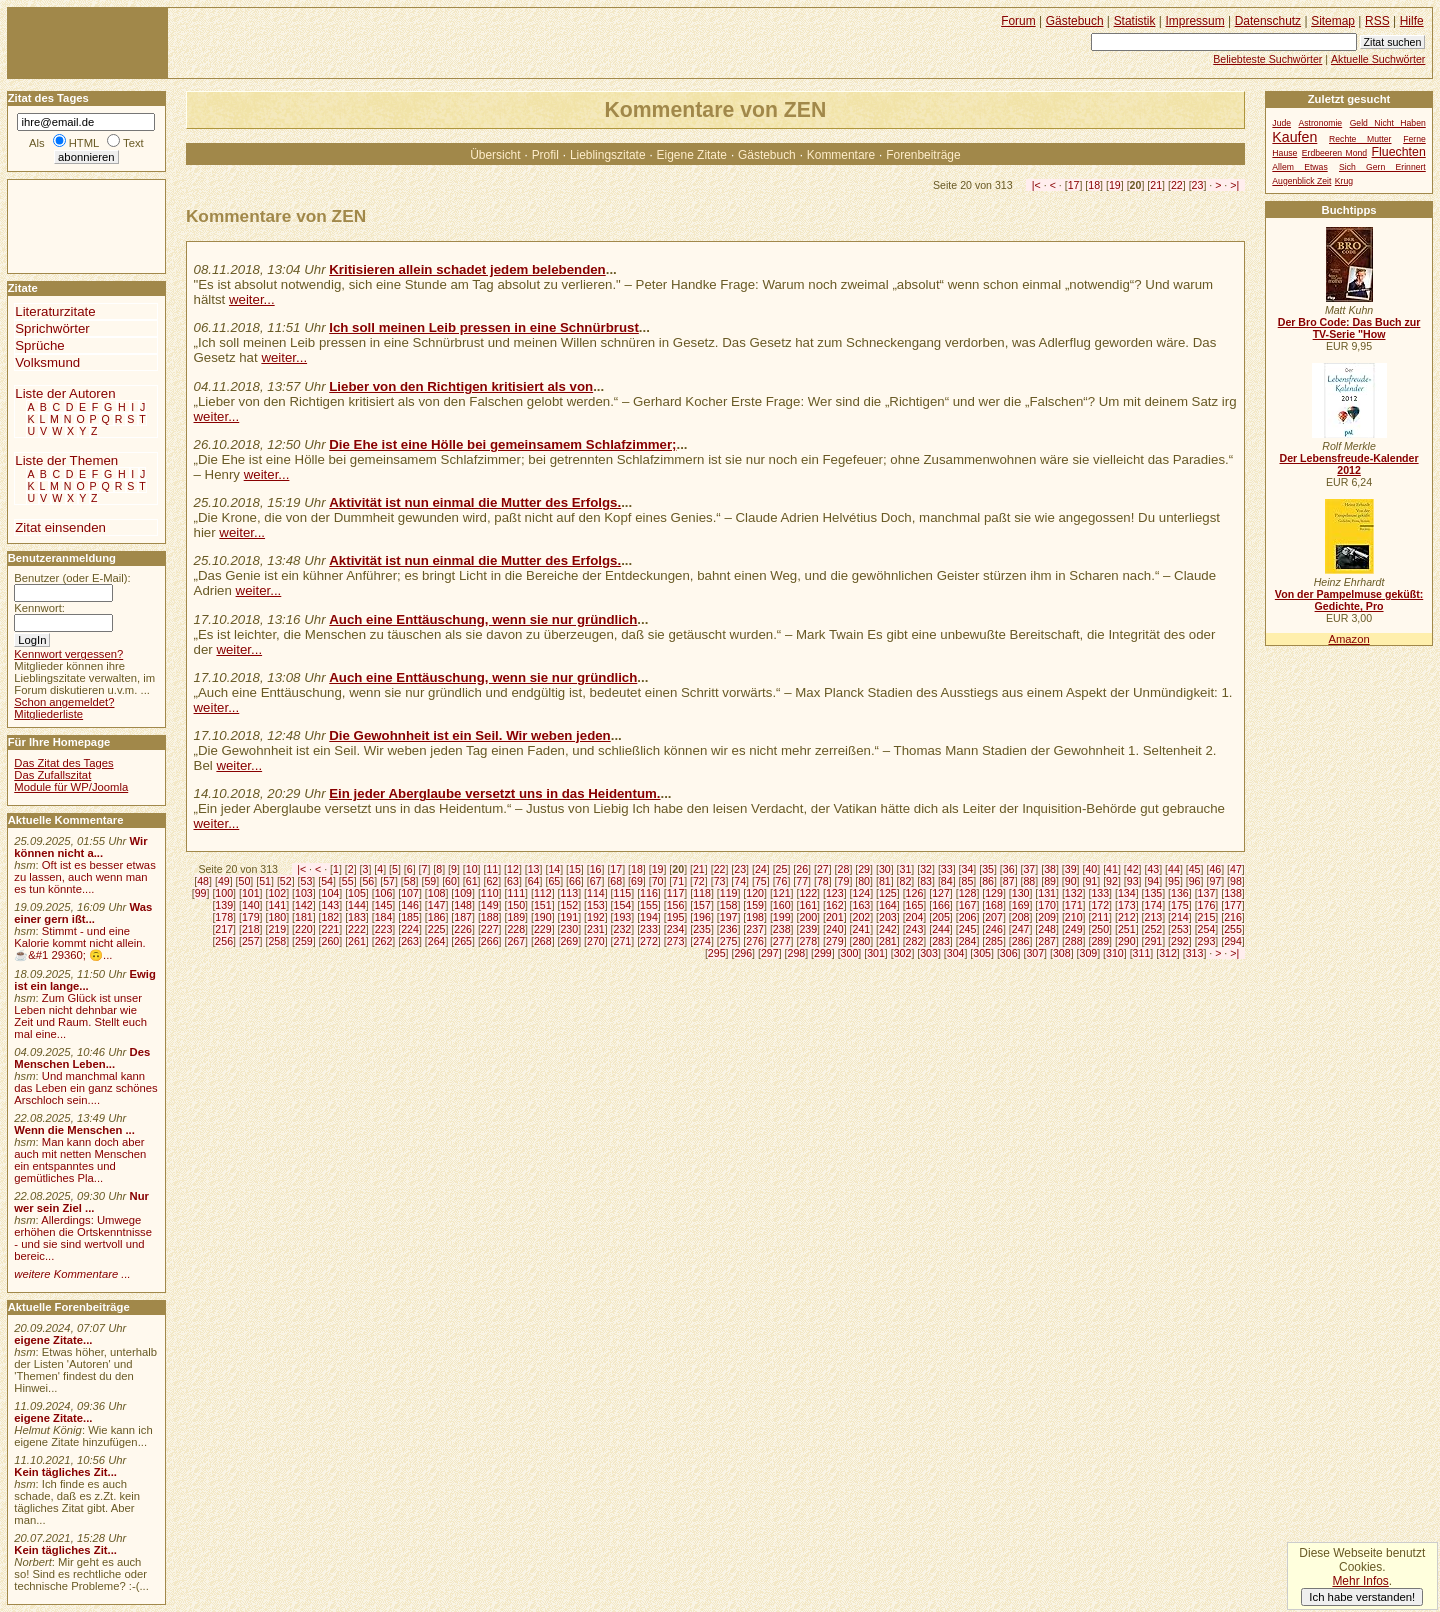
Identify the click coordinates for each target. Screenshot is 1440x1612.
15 (575, 869)
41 (1112, 869)
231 (596, 929)
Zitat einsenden (60, 527)
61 (472, 881)
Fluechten (1399, 152)
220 (304, 929)
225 (437, 929)
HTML (84, 143)
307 (1035, 953)
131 (1047, 893)
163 (861, 905)
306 (1009, 953)
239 (808, 929)
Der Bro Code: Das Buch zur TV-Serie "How (1349, 328)
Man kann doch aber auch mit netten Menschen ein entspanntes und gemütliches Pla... (80, 1160)
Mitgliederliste (48, 714)
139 (224, 905)
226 (463, 929)
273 (676, 941)
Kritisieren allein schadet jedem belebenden (467, 269)
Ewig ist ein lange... (85, 980)
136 (1180, 893)
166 (941, 905)
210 (1074, 917)
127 (941, 893)
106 (384, 893)
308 (1062, 953)
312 (1168, 953)
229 (543, 929)
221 (331, 929)
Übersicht (495, 155)
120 (755, 893)
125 (888, 893)
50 (245, 881)
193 (623, 917)
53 (307, 881)
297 (770, 953)
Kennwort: (39, 608)
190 (543, 917)
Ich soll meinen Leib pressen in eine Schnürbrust (484, 327)
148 (463, 905)
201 (835, 917)
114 (596, 893)
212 (1127, 917)
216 (1233, 917)
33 (947, 869)
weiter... (252, 299)
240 (835, 929)
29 (864, 869)
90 (1071, 881)
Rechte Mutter (1360, 139)
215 (1207, 917)
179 (251, 917)
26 (802, 869)
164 (888, 905)
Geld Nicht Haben (1388, 123)
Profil (545, 155)
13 (534, 869)
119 (729, 893)
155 (649, 905)
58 (410, 881)
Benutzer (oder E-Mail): (72, 578)
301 (876, 953)
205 (941, 917)
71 (678, 881)
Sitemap (1333, 21)
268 (543, 941)
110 (490, 893)
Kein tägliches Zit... (65, 1472)
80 (864, 881)
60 (451, 881)
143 (331, 905)
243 (915, 929)
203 (888, 917)
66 (575, 881)
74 (740, 881)
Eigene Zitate (692, 155)
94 (1153, 881)
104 (331, 893)
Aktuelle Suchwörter (1378, 59)
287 (1047, 941)
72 (699, 881)
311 (1142, 953)
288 (1074, 941)
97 (1215, 881)
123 (835, 893)
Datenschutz (1268, 21)
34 (968, 869)
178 (224, 917)
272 (649, 941)
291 (1154, 941)
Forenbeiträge (923, 155)
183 (357, 917)
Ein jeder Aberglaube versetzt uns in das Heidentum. (494, 793)
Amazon (1348, 639)
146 (410, 905)
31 (906, 869)
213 (1154, 917)
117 (676, 893)
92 (1112, 881)
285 (994, 941)
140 (251, 905)
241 (861, 929)
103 (304, 893)
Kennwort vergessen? (68, 654)
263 (410, 941)
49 (224, 881)
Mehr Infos (1360, 1581)
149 (490, 905)
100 (224, 893)
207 (994, 917)
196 (702, 917)
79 (844, 881)
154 (623, 905)
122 (808, 893)
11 (492, 869)
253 (1180, 929)
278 (808, 941)
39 (1071, 869)
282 (915, 941)
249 (1074, 929)
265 (463, 941)
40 (1091, 869)
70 (658, 881)
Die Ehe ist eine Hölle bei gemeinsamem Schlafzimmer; (502, 444)
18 (1094, 185)
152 (569, 905)
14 (554, 869)
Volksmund (47, 362)
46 (1215, 869)
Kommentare (841, 155)
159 (755, 905)
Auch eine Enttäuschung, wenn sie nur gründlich (483, 619)
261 (357, 941)
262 (384, 941)
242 (888, 929)
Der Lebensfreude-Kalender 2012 (1348, 464)
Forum (1018, 21)
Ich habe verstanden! (1362, 1597)
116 (649, 893)
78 (823, 881)
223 (384, 929)
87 (1009, 881)
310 (1115, 953)
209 (1047, 917)
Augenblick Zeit (1301, 181)
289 (1100, 941)
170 (1047, 905)
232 (623, 929)
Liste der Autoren (65, 393)
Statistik (1135, 21)
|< (1036, 185)
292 (1180, 941)
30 (885, 869)
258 (277, 941)
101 (251, 893)
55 (348, 881)
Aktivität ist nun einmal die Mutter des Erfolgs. (475, 502)
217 (224, 929)
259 (304, 941)
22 (1177, 185)
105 (357, 893)
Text (133, 143)
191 (569, 917)
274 (702, 941)
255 (1233, 929)
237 (755, 929)
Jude (1281, 123)
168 (994, 905)
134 (1127, 893)
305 (982, 953)
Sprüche (39, 345)
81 (885, 881)
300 (850, 953)
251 (1127, 929)
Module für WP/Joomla (71, 787)
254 (1207, 929)
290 (1127, 941)
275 (729, 941)
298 (796, 953)
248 (1047, 929)
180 (277, 917)
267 (516, 941)
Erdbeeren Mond (1334, 153)
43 (1153, 869)
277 (782, 941)
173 (1127, 905)
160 (782, 905)
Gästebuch (767, 155)
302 (903, 953)
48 (203, 881)
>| (1234, 185)
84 (947, 881)
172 (1100, 905)
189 (516, 917)
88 (1029, 881)
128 (968, 893)
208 (1021, 917)
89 (1050, 881)
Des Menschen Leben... (82, 1058)
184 (384, 917)
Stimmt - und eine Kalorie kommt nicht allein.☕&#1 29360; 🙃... (80, 943)
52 (286, 881)
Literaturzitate (55, 311)
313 (1195, 953)
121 (782, 893)
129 (994, 893)
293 (1207, 941)
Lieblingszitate (608, 155)
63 (513, 881)
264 (437, 941)
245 (968, 929)
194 (649, 917)
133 (1100, 893)
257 (251, 941)
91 (1091, 881)
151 (543, 905)
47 (1236, 869)
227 (490, 929)
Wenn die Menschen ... (74, 1130)
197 (729, 917)
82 (906, 881)
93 (1133, 881)
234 (676, 929)
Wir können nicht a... (80, 847)
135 (1154, 893)
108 (437, 893)
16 (596, 869)
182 (331, 917)
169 (1021, 905)
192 (596, 917)
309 (1089, 953)
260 (331, 941)
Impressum (1195, 21)
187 (463, 917)
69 (637, 881)
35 (988, 869)
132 (1074, 893)
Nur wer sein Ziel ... (81, 1202)
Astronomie (1321, 123)
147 (437, 905)
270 (596, 941)
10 (472, 869)
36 (1009, 869)
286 (1021, 941)
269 (569, 941)
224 (410, 929)
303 (929, 953)
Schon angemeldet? (64, 702)
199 (782, 917)
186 (437, 917)
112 (543, 893)
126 (915, 893)
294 (1233, 941)
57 (389, 881)
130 (1021, 893)
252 (1154, 929)
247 (1021, 929)
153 (596, 905)
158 (729, 905)
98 (1236, 881)
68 (616, 881)
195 (676, 917)
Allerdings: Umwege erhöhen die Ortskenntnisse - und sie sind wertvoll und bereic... (83, 1238)
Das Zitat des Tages (63, 763)
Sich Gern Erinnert (1382, 167)
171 (1074, 905)
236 (729, 929)
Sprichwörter (52, 328)
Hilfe (1412, 21)
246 (994, 929)
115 (623, 893)
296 (743, 953)
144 (357, 905)
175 (1180, 905)
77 (802, 881)
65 (554, 881)
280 (861, 941)
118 (702, 893)
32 (926, 869)
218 (251, 929)
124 (861, 893)
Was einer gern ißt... (83, 913)
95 (1174, 881)
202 (861, 917)
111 (516, 893)
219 (277, 929)
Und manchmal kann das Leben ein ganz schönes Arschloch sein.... (85, 1088)
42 (1133, 869)
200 (808, 917)
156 (676, 905)
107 (410, 893)
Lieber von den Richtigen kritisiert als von (461, 386)
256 (224, 941)
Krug (1344, 181)
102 (277, 893)
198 (755, 917)
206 (968, 917)
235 (702, 929)
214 (1180, 917)
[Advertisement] (68, 225)
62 (492, 881)
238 (782, 929)
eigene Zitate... (53, 1340)
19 (1115, 185)
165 (915, 905)
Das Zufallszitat (52, 775)
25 (782, 869)
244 (941, 929)
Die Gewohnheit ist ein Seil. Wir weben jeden (469, 735)
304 (956, 953)
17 (1074, 185)
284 (968, 941)
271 (623, 941)
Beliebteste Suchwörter (1267, 59)
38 (1050, 869)
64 (534, 881)
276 (755, 941)
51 (265, 881)
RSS (1377, 21)
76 (782, 881)
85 (968, 881)
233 (649, 929)
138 (1233, 893)
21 (1156, 185)
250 (1100, 929)
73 (720, 881)
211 (1100, 917)
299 (823, 953)
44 (1174, 869)
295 (717, 953)
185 (410, 917)
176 (1207, 905)
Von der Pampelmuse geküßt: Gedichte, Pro (1349, 600)
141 (277, 905)
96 (1195, 881)
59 (430, 881)
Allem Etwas (1299, 167)
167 (968, 905)
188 (490, 917)
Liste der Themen (66, 460)
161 (808, 905)
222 (357, 929)
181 (304, 917)
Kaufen (1294, 137)
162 (835, 905)
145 (384, 905)
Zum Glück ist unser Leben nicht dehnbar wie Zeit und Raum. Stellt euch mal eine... (80, 1016)
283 (941, 941)
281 (888, 941)
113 (569, 893)
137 (1207, 893)
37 (1029, 869)
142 (304, 905)
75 (761, 881)
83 (926, 881)
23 (1198, 185)
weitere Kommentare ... (72, 1274)
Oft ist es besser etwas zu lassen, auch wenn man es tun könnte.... (85, 877)
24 (761, 869)
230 (569, 929)
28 (844, 869)
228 (516, 929)
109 (463, 893)
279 (835, 941)
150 (516, 905)
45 (1195, 869)
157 (702, 905)
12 (513, 869)
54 (327, 881)
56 (368, 881)
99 (201, 893)
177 (1233, 905)
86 (988, 881)
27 (823, 869)
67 (596, 881)
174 (1154, 905)
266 (490, 941)
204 (915, 917)
